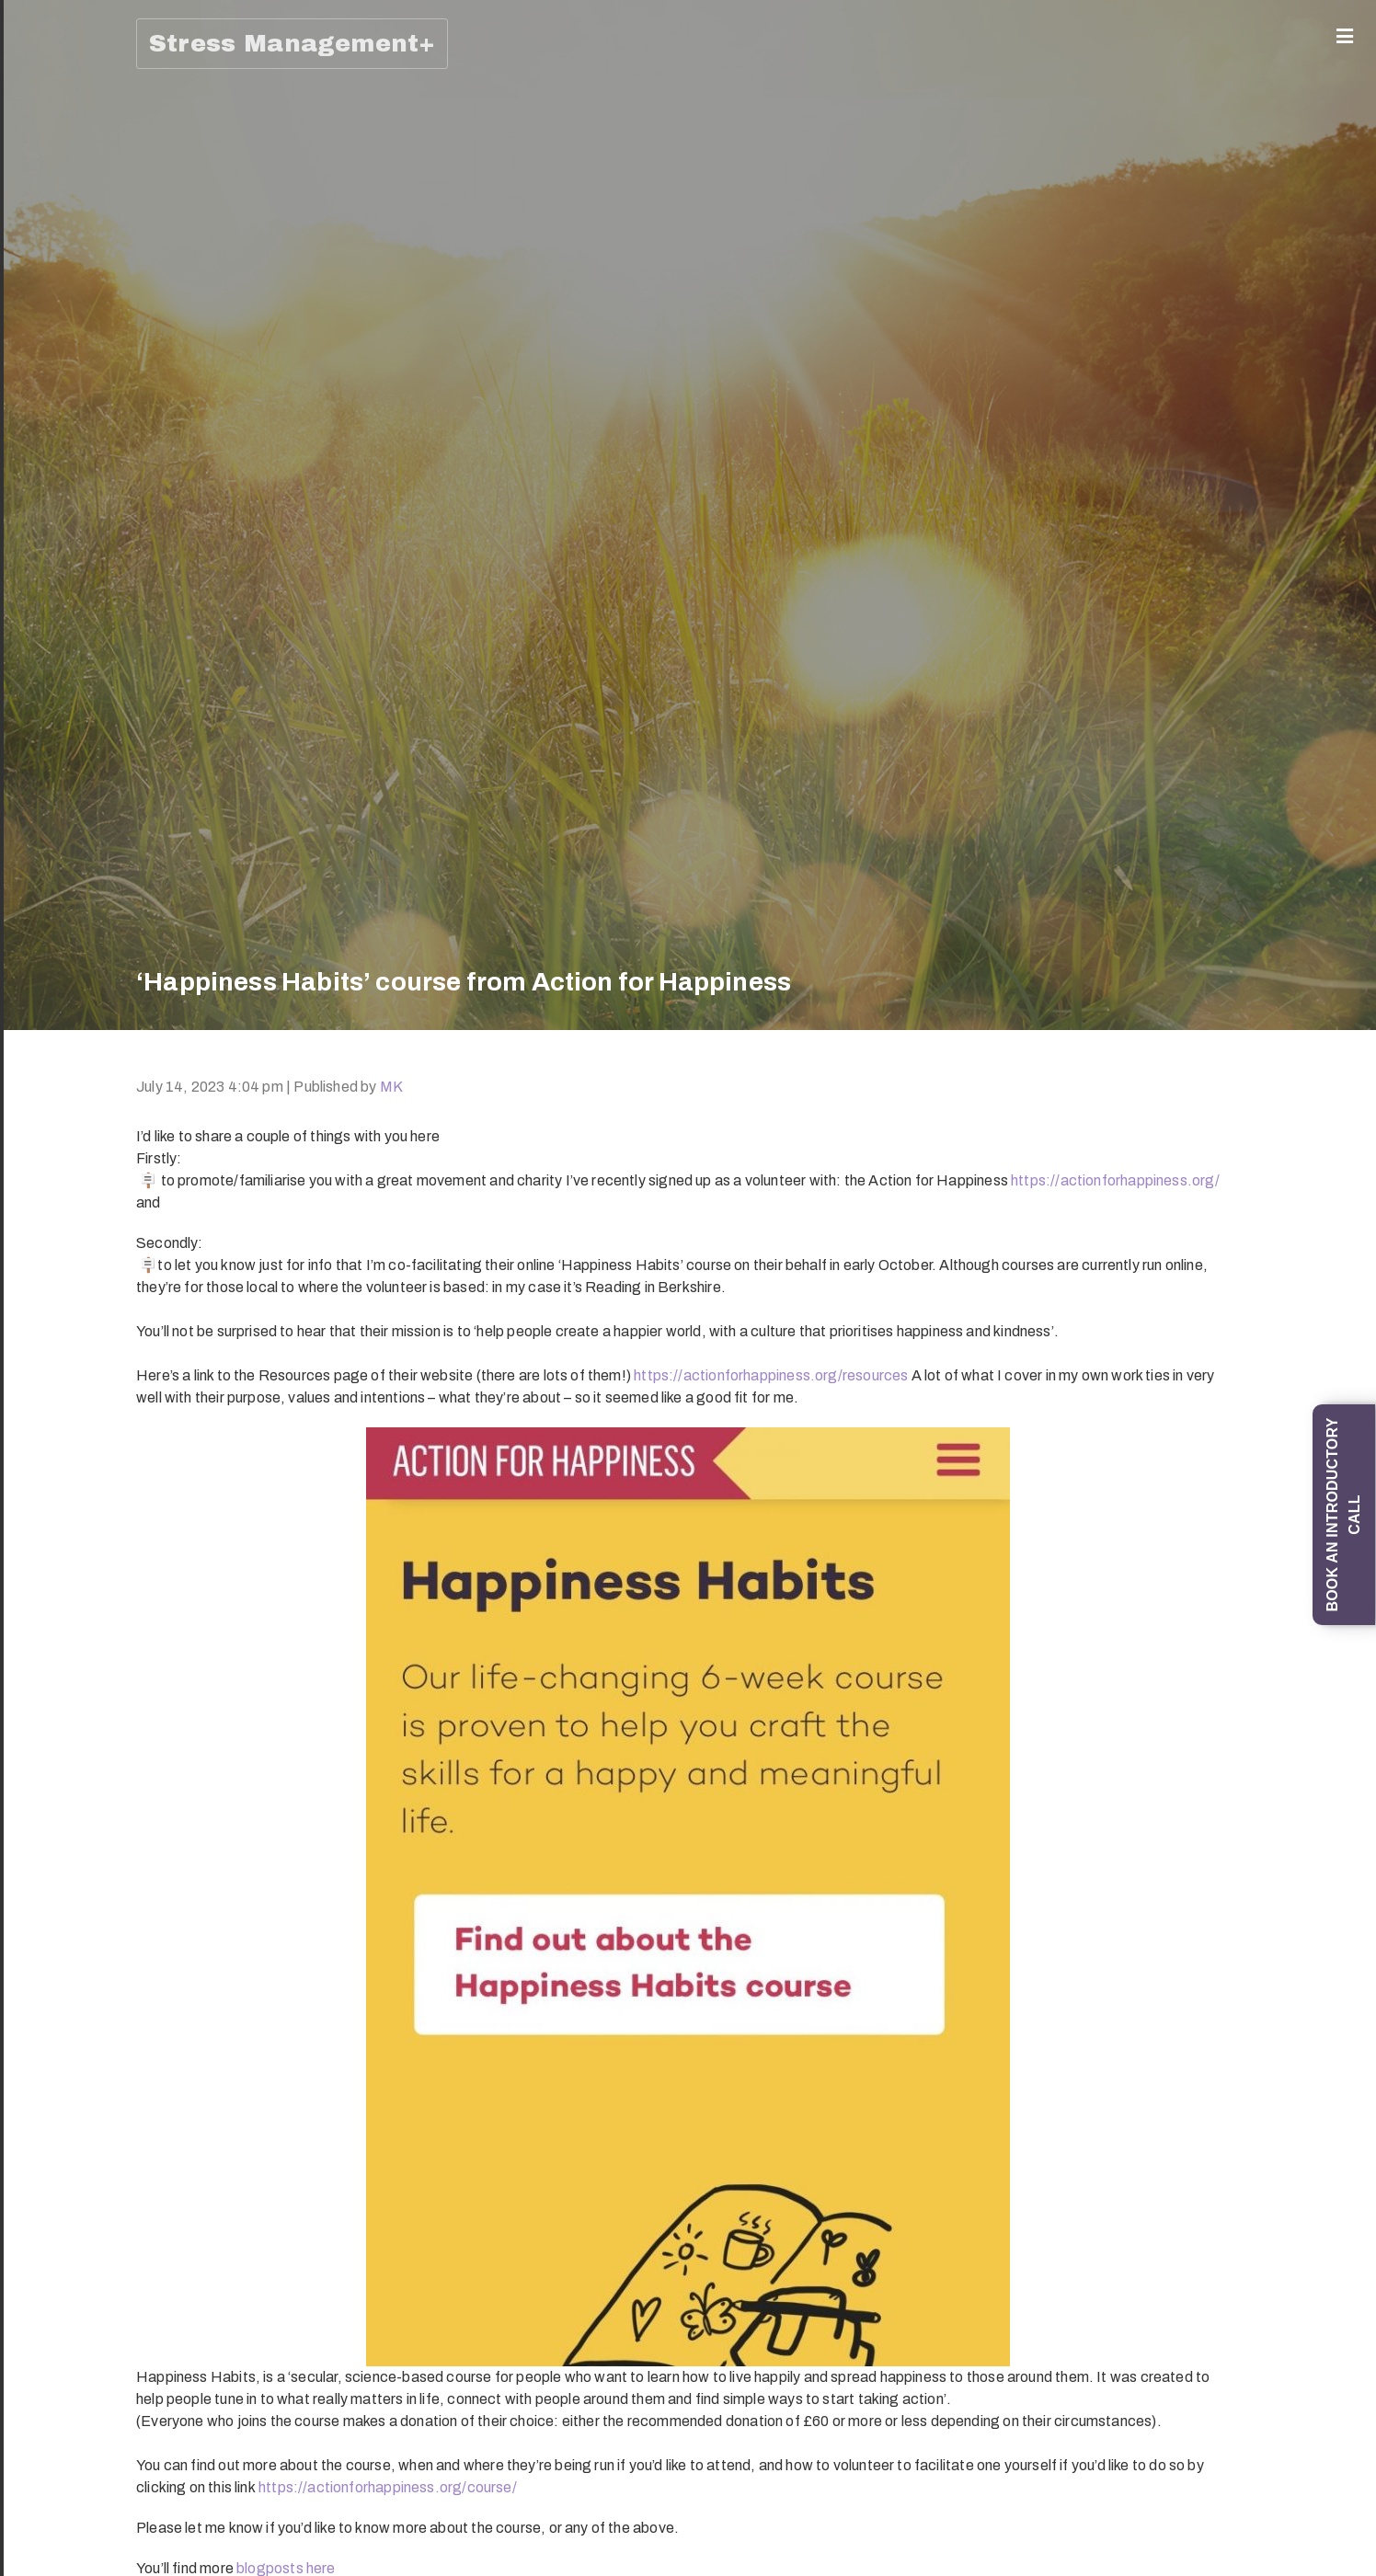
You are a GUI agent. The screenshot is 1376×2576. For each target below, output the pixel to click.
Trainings (40, 706)
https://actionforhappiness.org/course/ (387, 2487)
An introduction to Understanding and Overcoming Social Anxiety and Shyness (45, 971)
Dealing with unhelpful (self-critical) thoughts (45, 2447)
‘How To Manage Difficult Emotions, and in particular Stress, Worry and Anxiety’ (45, 1142)
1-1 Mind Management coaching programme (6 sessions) (45, 626)
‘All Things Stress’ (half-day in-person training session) (45, 1305)
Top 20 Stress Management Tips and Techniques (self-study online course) (45, 1461)
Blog (34, 2383)
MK (391, 1086)
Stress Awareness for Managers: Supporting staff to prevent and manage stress (45, 2160)
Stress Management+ (292, 43)
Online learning (40, 2273)
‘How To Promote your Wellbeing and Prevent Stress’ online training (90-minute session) (45, 1774)
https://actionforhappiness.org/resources (771, 1375)
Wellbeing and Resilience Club (45, 2334)
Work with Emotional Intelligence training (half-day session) (45, 1610)
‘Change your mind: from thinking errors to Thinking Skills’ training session (45, 807)
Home (39, 69)
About (38, 101)
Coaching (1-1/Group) (40, 154)
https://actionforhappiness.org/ (1115, 1180)
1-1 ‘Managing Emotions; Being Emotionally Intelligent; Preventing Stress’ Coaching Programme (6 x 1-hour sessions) (45, 441)
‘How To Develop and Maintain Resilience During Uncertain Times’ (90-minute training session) (45, 1975)
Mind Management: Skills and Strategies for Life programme (45, 255)
